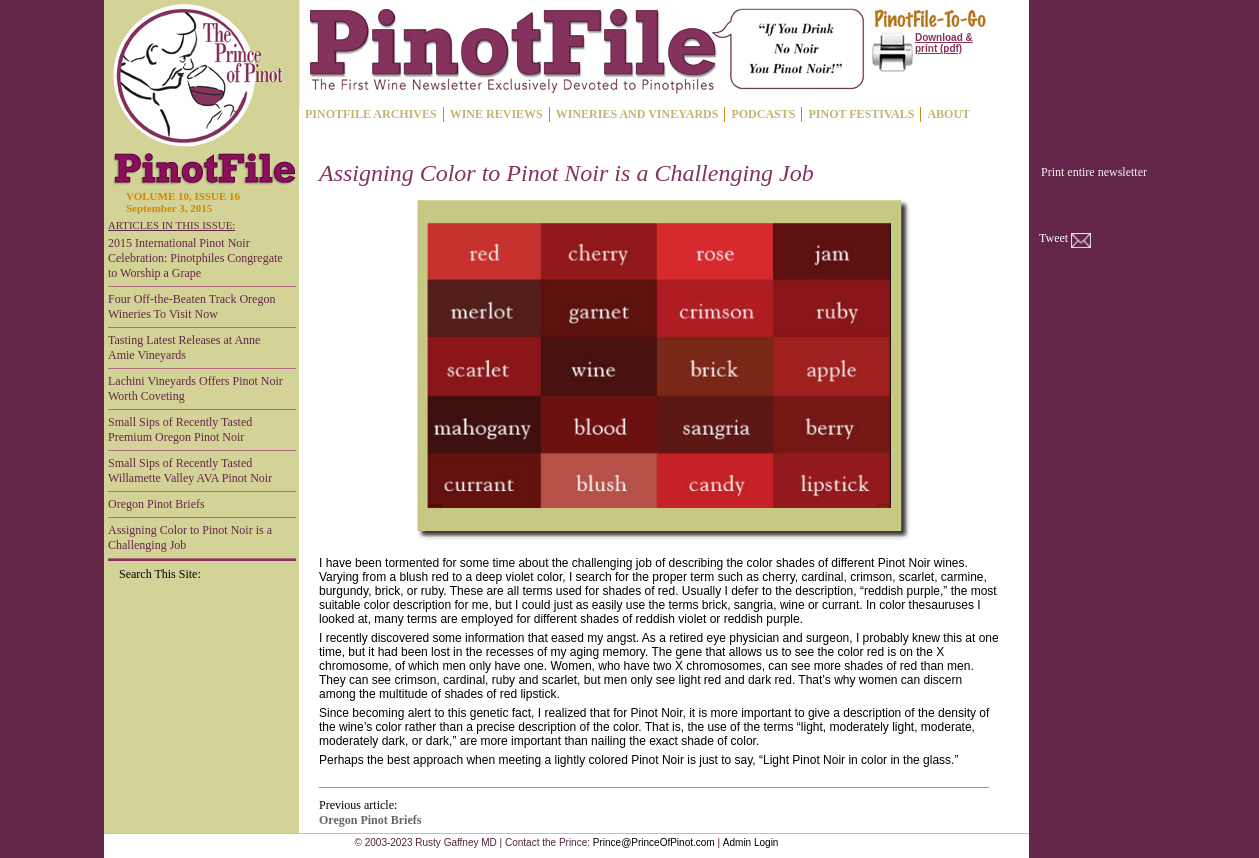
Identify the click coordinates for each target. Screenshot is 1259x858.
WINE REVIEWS (496, 114)
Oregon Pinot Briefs (156, 504)
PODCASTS (763, 114)
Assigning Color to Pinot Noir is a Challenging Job (190, 537)
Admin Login (751, 842)
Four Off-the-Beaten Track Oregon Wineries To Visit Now (191, 306)
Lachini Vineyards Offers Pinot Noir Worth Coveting (195, 388)
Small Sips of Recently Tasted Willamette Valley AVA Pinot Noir (190, 470)
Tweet (1053, 238)
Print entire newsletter (1094, 172)
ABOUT (948, 114)
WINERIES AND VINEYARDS (637, 114)
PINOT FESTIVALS (861, 114)
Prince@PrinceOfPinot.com (654, 842)
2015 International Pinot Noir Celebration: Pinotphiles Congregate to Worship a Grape (195, 258)
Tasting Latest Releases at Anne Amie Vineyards (184, 347)
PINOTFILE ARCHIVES (371, 114)
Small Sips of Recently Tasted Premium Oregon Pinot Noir (180, 429)
